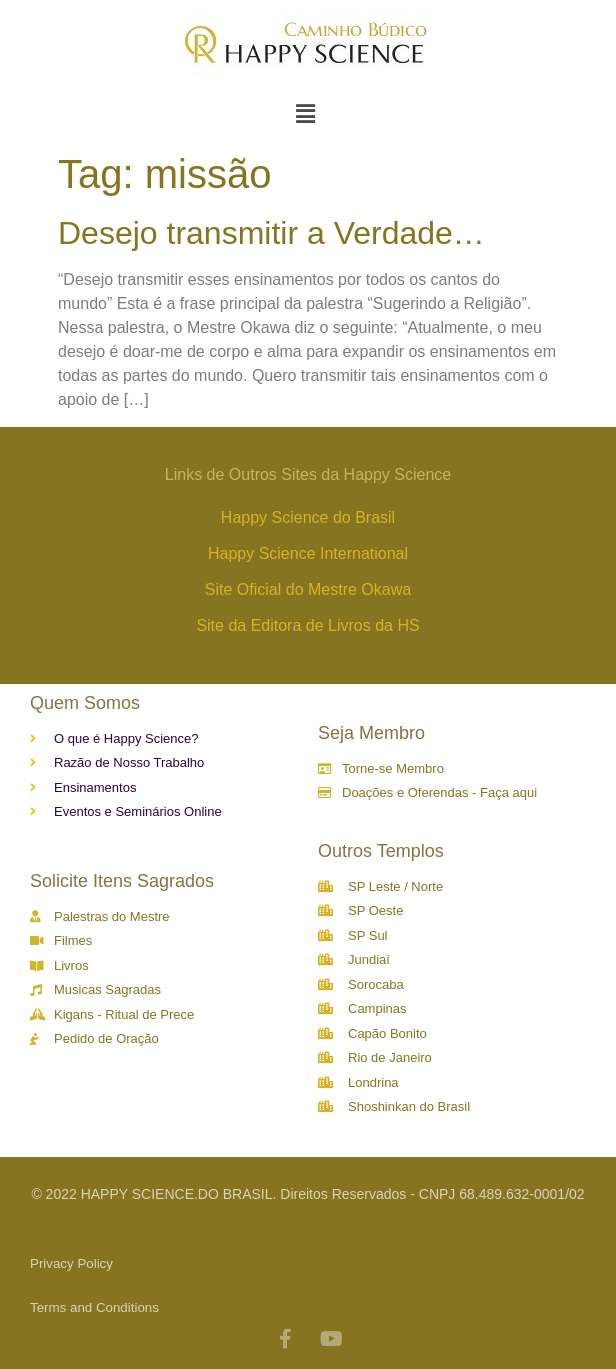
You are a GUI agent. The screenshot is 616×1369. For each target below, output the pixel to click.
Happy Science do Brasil (308, 517)
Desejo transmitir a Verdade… (271, 233)
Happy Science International (308, 553)
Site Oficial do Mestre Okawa (308, 589)
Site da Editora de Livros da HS (307, 625)
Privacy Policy (71, 1263)
